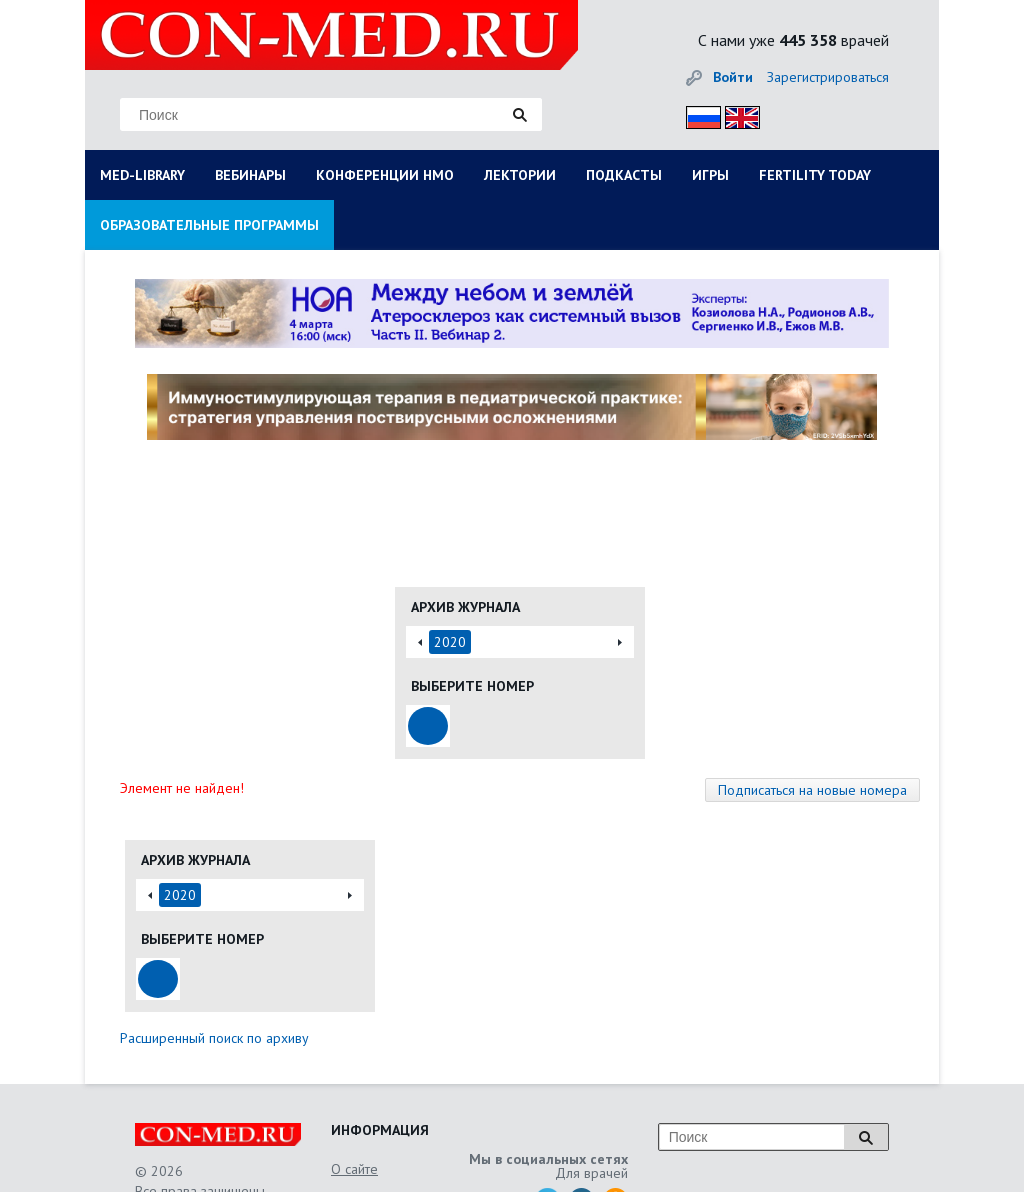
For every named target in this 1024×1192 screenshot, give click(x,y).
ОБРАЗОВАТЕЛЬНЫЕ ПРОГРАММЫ (209, 225)
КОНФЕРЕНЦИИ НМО (385, 175)
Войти (733, 77)
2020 (450, 642)
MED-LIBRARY (142, 175)
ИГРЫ (710, 175)
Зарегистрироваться (828, 77)
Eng (737, 114)
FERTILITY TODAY (815, 175)
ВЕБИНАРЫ (250, 175)
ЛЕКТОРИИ (520, 175)
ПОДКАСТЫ (624, 175)
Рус (697, 114)
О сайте (354, 1169)
